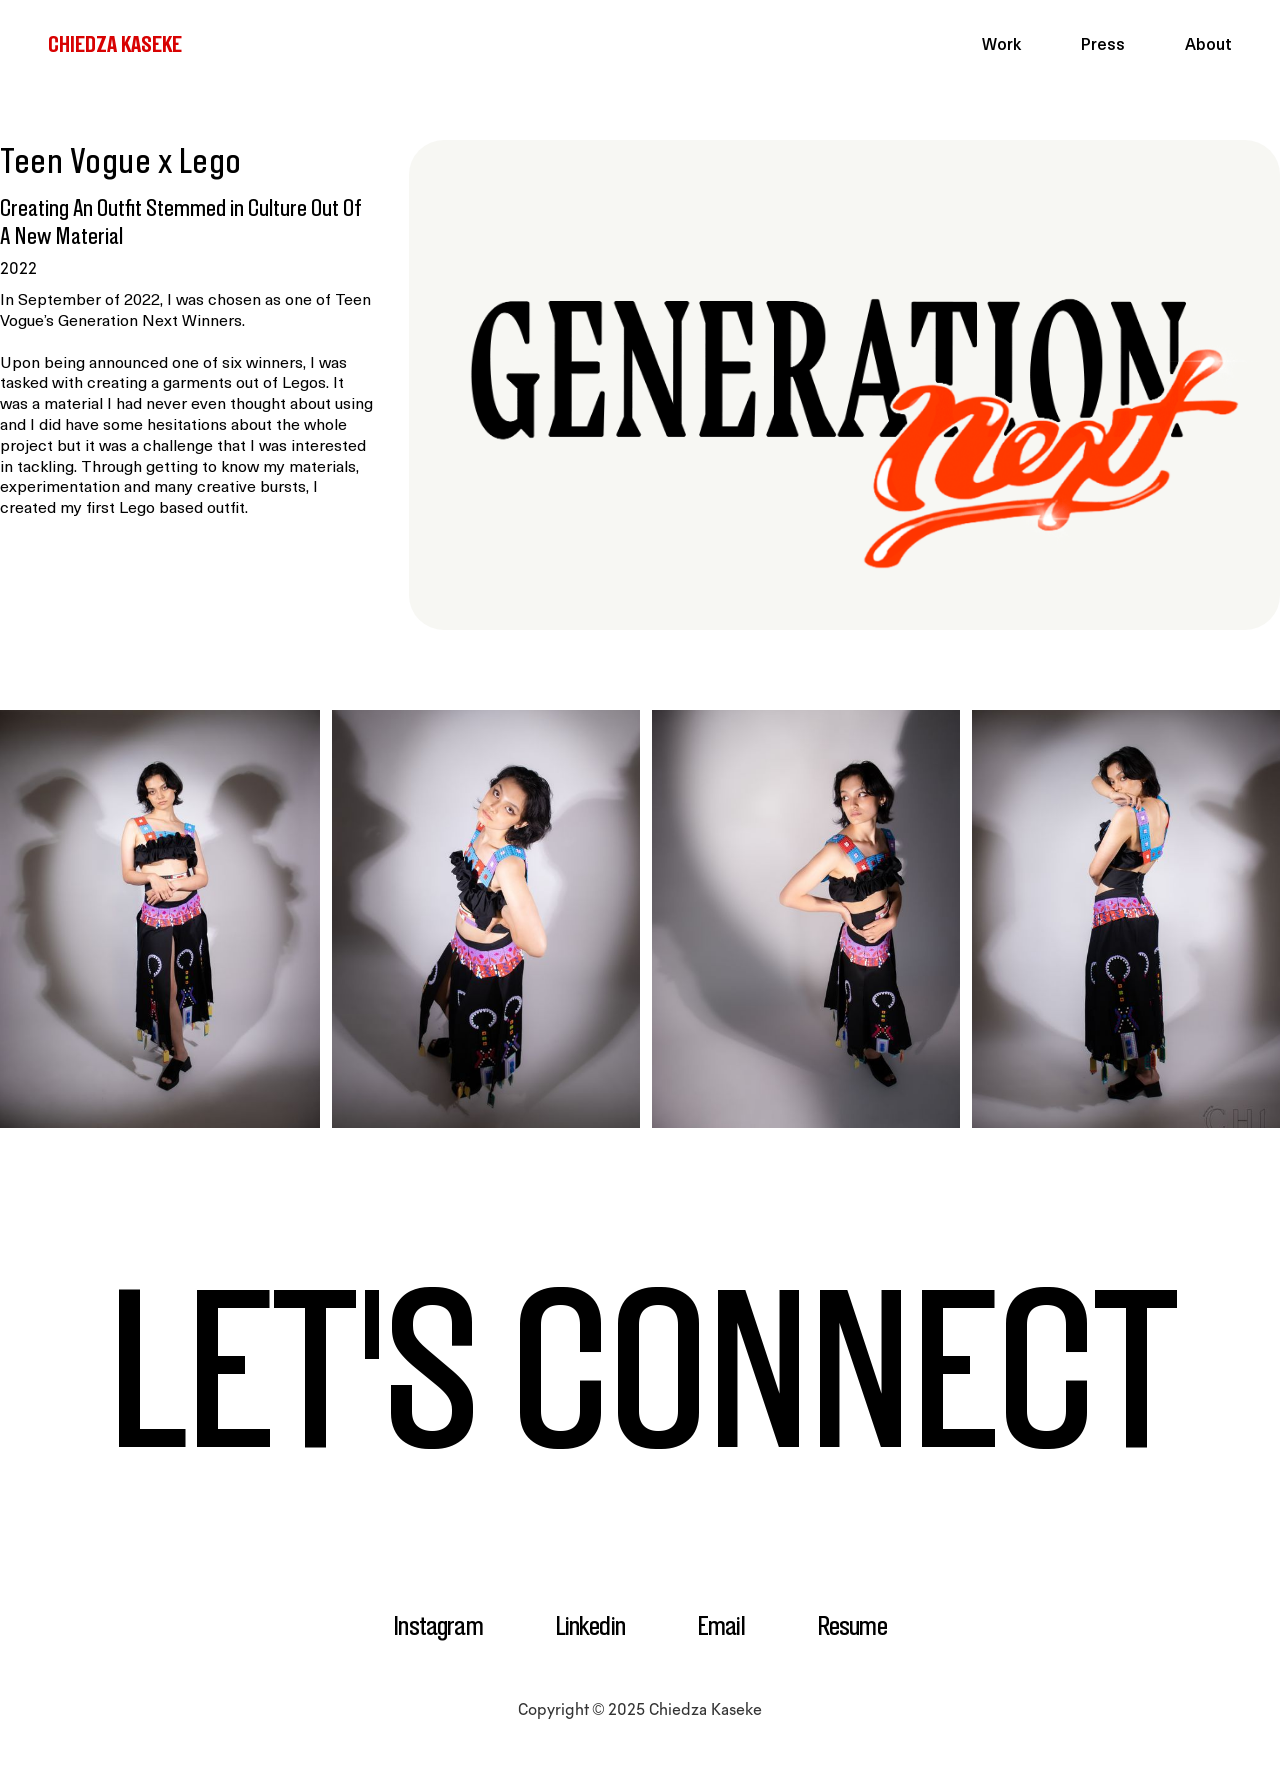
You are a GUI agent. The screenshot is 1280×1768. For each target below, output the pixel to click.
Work (1001, 46)
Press (1103, 46)
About (1208, 46)
